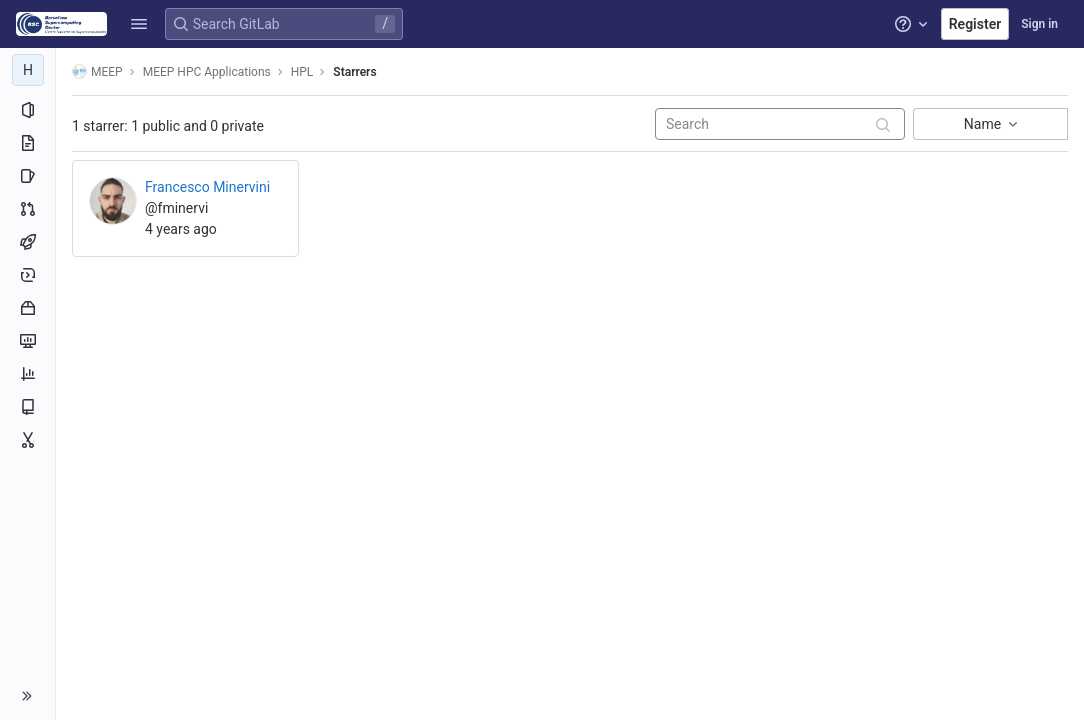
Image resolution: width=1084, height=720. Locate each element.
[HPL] (28, 70)
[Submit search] (883, 125)
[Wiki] (27, 407)
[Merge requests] (27, 209)
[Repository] (27, 143)
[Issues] (27, 176)
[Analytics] (27, 374)
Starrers (354, 72)
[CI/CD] (27, 242)
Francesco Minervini (207, 187)
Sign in (1039, 24)
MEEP (97, 71)
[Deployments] (27, 275)
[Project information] (27, 110)
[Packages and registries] (27, 308)
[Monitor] (27, 341)
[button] (139, 24)
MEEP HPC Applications (207, 72)
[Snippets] (27, 440)
